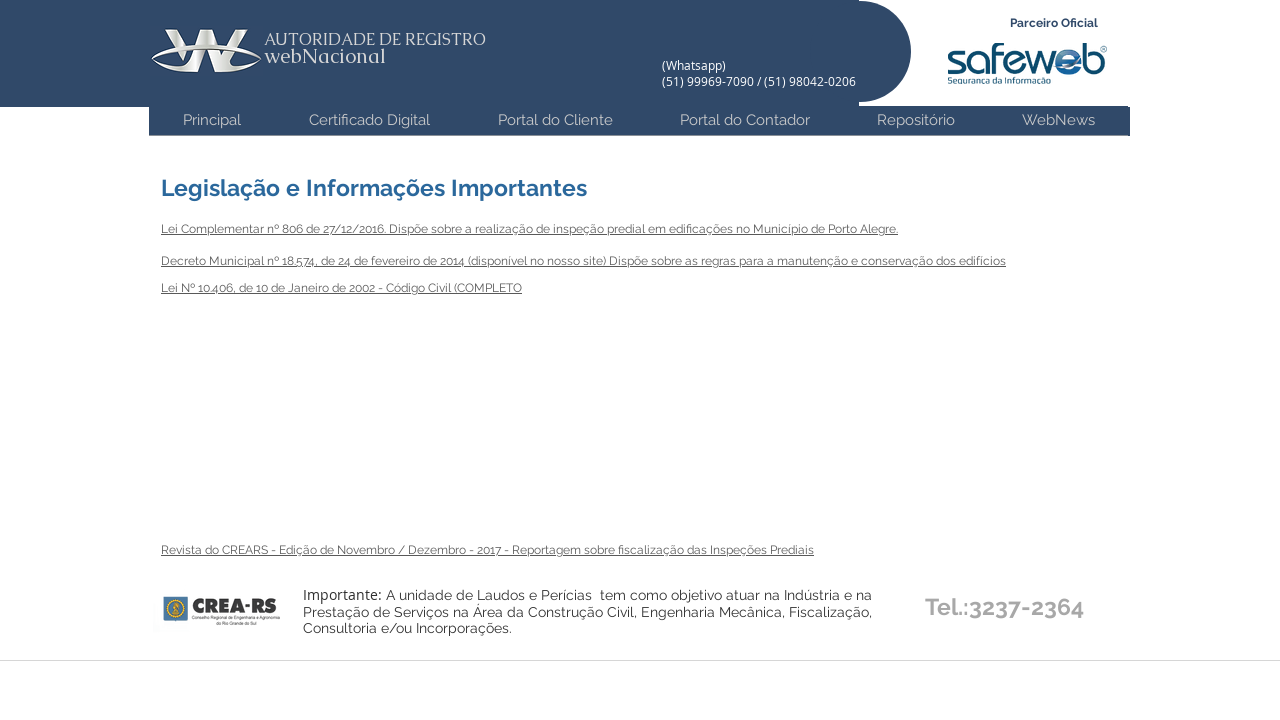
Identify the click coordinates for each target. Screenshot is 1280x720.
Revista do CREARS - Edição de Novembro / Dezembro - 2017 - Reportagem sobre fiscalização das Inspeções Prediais (487, 550)
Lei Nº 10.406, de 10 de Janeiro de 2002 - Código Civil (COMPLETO (341, 288)
